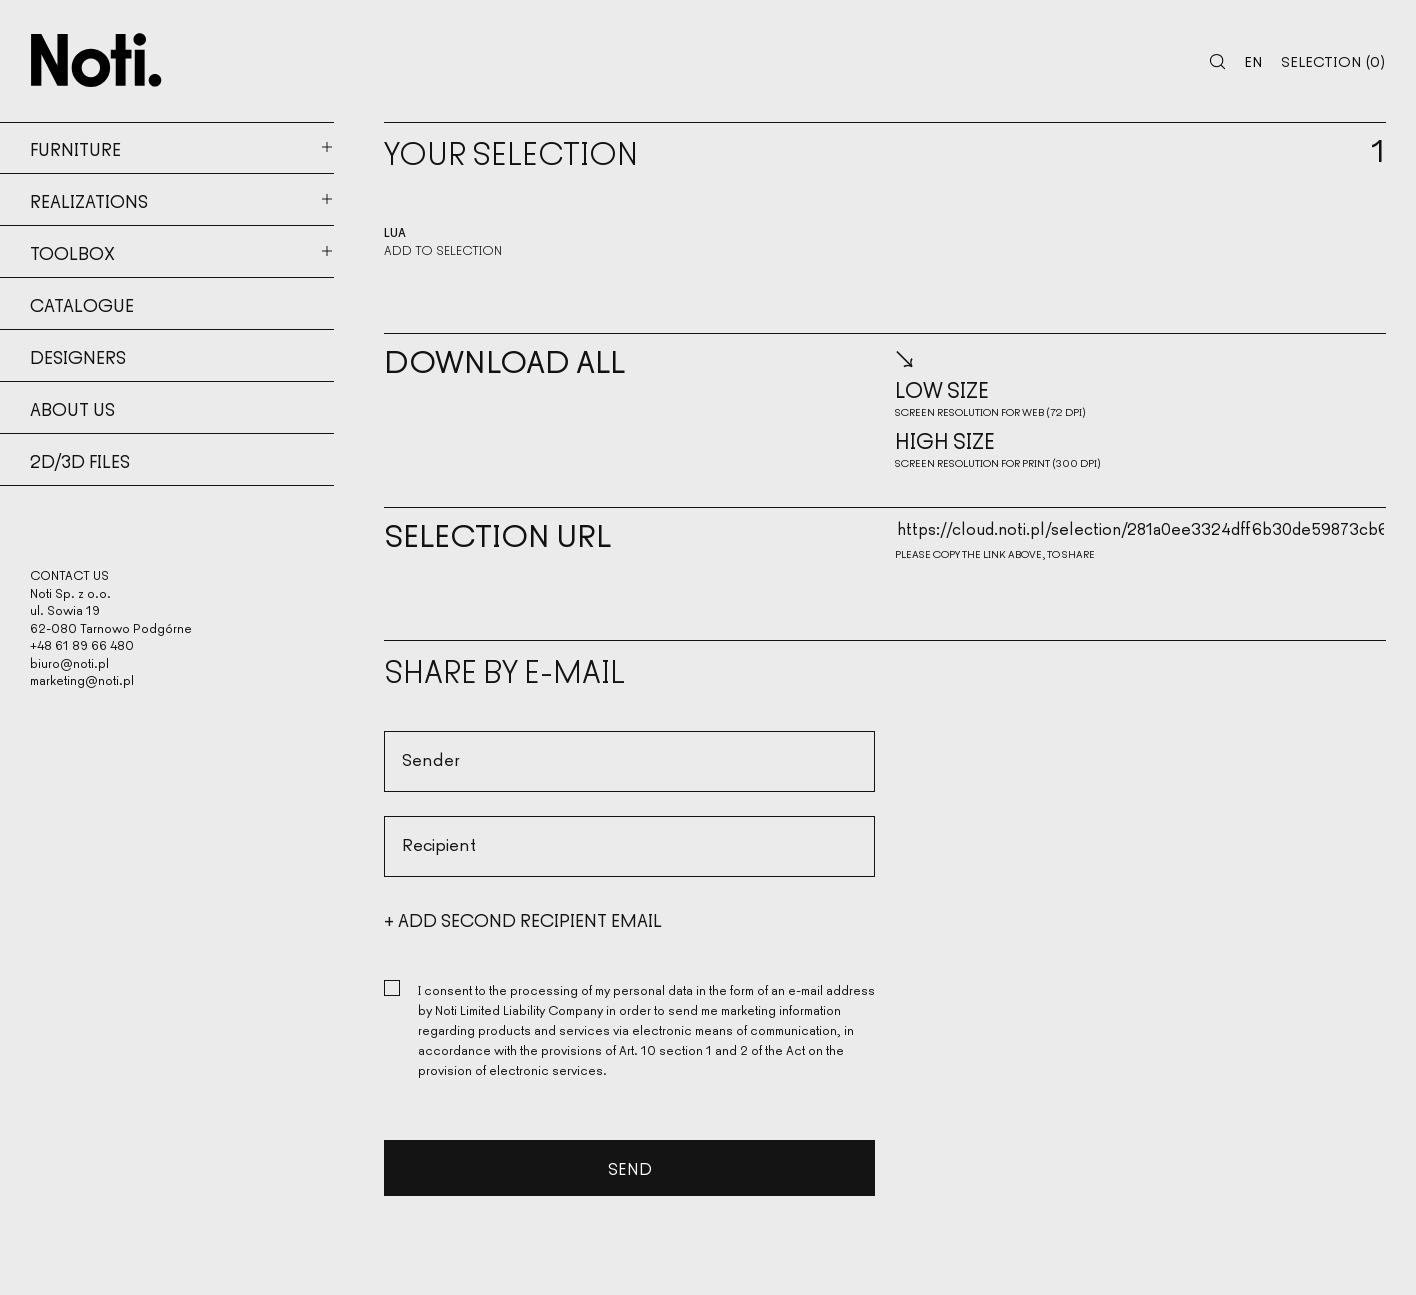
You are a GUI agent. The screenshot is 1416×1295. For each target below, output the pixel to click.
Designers (78, 356)
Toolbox (72, 252)
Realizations (89, 200)
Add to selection (443, 250)
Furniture (75, 148)
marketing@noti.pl (82, 679)
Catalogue (82, 304)
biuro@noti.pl (69, 662)
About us (72, 408)
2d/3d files (80, 460)
